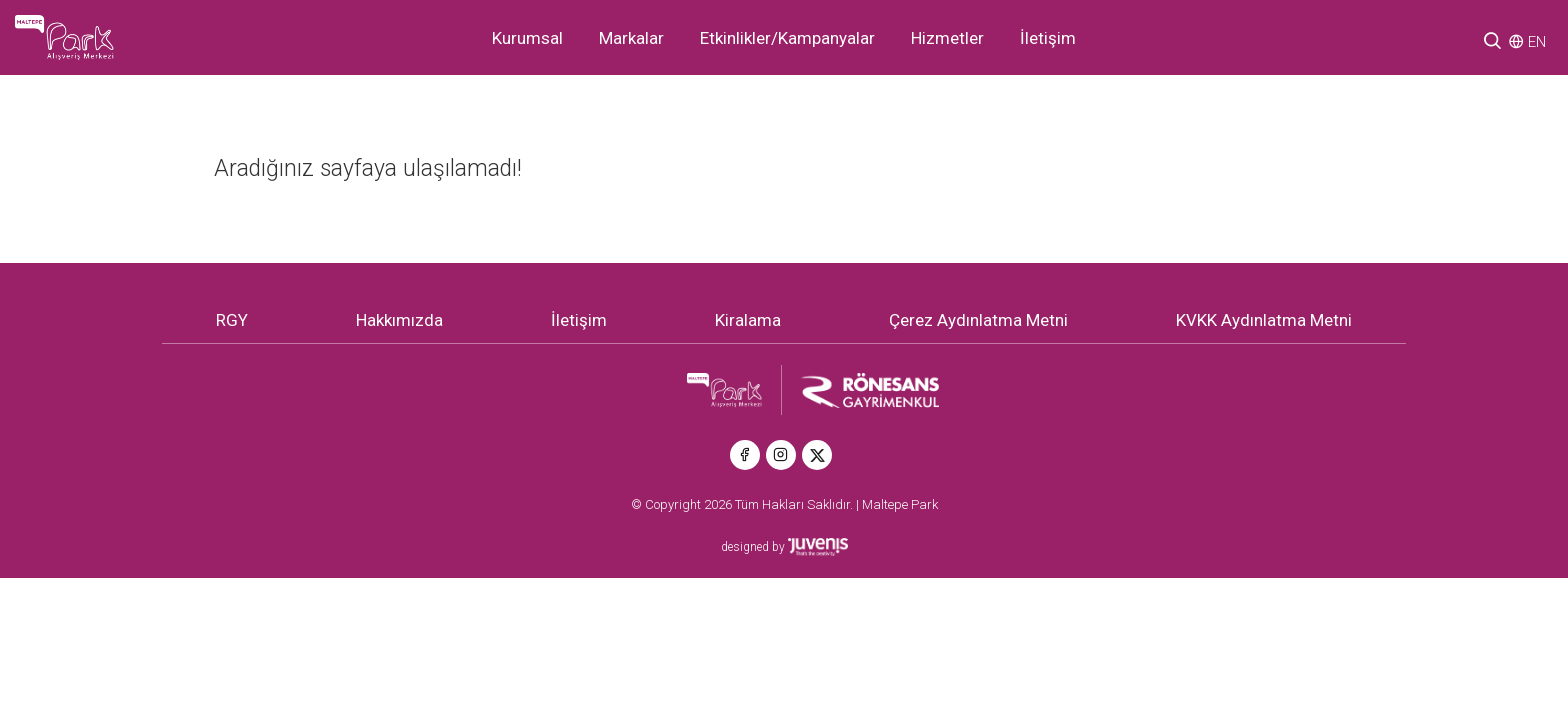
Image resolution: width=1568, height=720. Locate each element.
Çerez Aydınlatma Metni (978, 320)
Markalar (631, 38)
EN (1537, 42)
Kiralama (748, 320)
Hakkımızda (399, 320)
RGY (232, 320)
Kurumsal (527, 38)
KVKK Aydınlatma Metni (1264, 320)
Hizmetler (947, 38)
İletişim (1048, 38)
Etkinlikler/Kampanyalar (787, 38)
